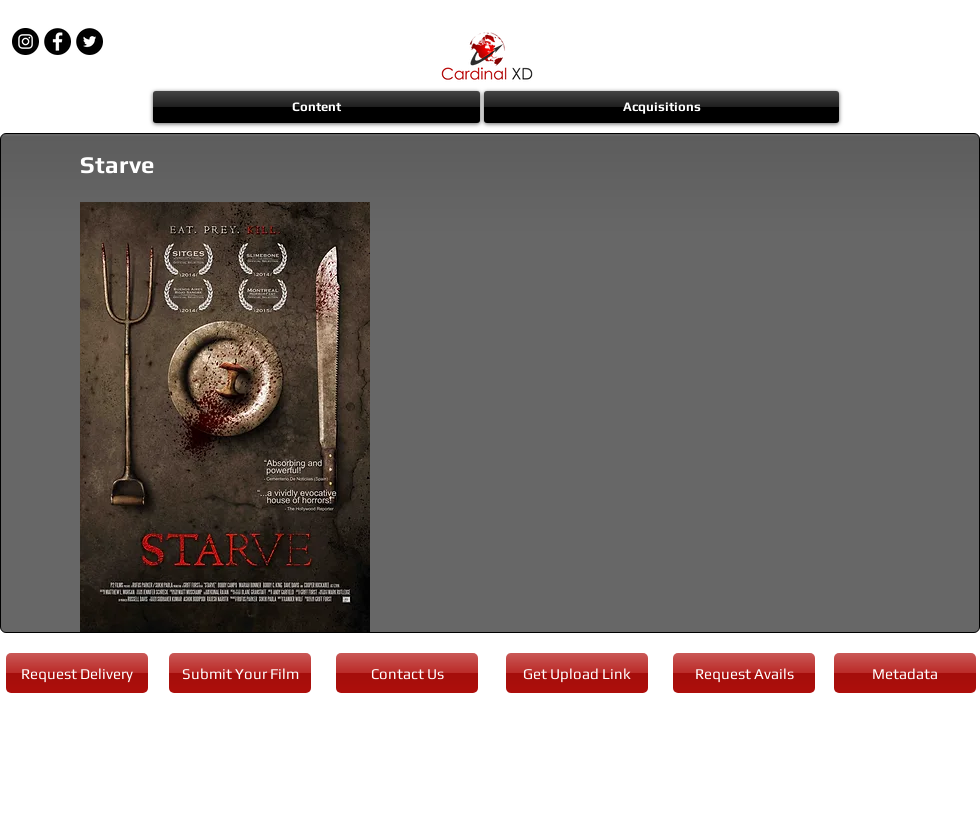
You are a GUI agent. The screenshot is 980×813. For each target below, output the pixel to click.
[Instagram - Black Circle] (25, 41)
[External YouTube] (670, 415)
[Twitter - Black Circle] (89, 41)
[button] (317, 107)
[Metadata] (905, 673)
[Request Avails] (744, 673)
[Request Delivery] (77, 673)
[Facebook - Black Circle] (57, 41)
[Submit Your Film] (240, 673)
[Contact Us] (407, 673)
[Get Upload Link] (577, 673)
